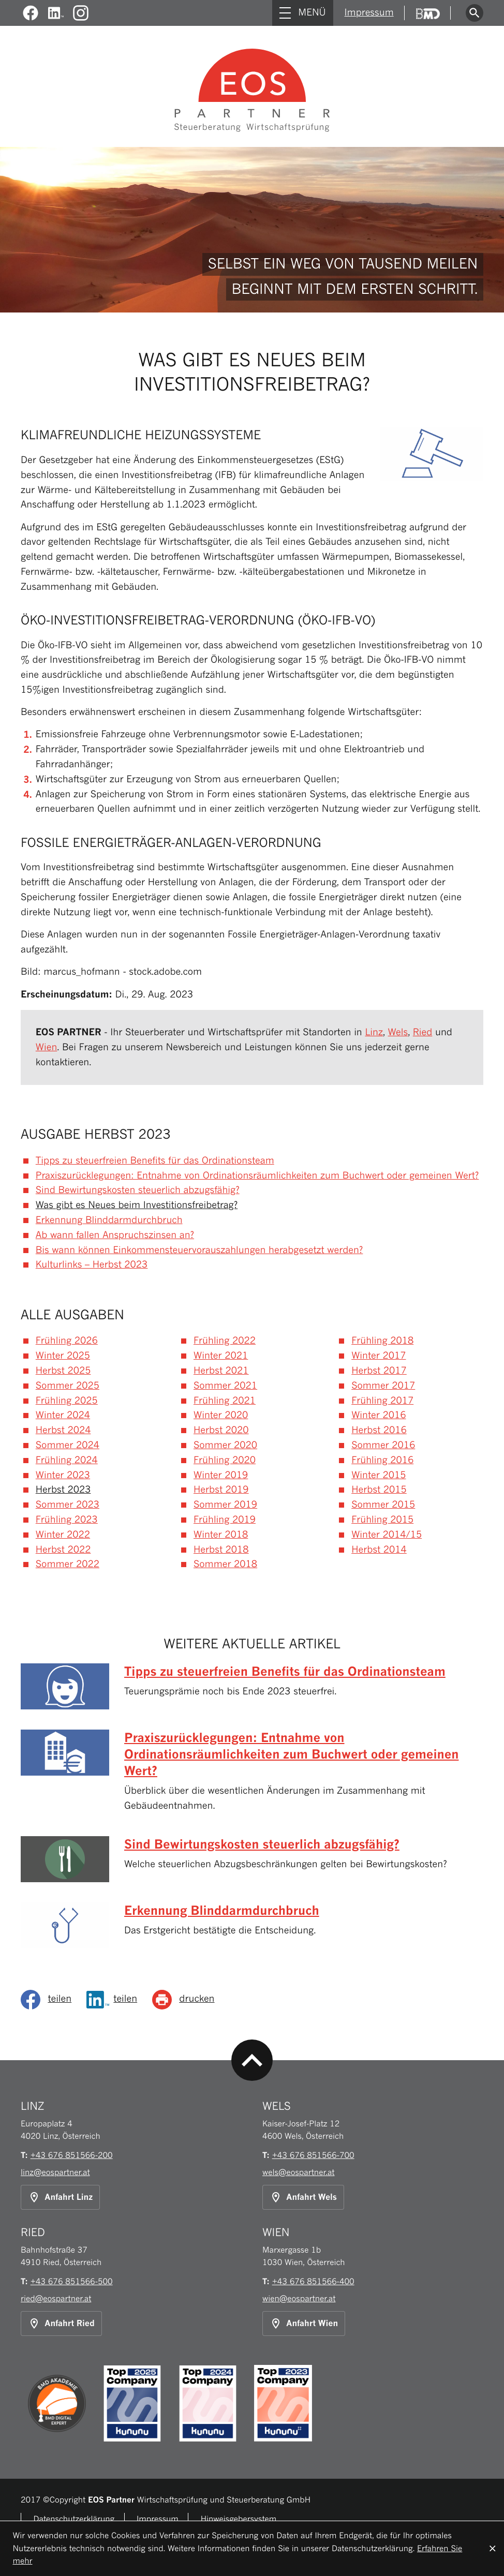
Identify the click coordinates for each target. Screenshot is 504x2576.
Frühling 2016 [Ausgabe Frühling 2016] (382, 1460)
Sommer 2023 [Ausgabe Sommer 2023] (67, 1504)
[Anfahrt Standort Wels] (303, 2197)
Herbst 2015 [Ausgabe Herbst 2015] (379, 1489)
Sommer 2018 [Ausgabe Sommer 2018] (225, 1564)
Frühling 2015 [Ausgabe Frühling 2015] (382, 1519)
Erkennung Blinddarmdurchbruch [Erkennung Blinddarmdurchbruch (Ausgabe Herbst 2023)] (109, 1220)
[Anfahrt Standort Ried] (61, 2323)
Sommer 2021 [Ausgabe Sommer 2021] (225, 1385)
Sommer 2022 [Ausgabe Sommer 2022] (67, 1564)
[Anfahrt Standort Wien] (303, 2323)
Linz (374, 1032)
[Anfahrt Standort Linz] (60, 2197)
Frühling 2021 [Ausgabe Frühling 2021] (225, 1400)
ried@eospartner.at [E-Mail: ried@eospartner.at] (56, 2298)
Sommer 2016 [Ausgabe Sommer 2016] (383, 1445)
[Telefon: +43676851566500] (72, 2281)
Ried (423, 1032)
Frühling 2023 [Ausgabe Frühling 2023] (67, 1519)
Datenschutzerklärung (73, 2519)
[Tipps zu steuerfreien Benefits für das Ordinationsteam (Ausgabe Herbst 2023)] (252, 1689)
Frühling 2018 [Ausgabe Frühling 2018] (382, 1340)
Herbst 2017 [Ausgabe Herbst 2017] (379, 1370)
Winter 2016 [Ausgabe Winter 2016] (378, 1415)
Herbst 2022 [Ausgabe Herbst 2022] (63, 1549)
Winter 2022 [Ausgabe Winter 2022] (63, 1534)
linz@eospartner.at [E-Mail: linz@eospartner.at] (55, 2172)
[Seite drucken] (187, 1999)
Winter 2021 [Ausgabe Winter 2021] (221, 1355)
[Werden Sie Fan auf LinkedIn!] (56, 13)
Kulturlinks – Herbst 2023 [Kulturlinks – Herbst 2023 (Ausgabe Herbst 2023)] (92, 1264)
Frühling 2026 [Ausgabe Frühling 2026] (67, 1340)
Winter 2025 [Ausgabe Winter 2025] (63, 1355)
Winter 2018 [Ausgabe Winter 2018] (221, 1534)
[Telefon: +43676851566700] (313, 2155)
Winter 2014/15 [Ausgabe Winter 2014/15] (386, 1534)
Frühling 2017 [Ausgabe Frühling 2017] (382, 1400)
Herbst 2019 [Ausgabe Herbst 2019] (221, 1489)
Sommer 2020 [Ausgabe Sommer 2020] (225, 1445)
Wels (398, 1032)
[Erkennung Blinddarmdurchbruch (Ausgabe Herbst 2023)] (252, 1928)
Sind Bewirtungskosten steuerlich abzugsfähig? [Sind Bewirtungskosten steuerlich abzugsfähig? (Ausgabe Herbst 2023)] (138, 1190)
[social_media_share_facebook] (50, 1999)
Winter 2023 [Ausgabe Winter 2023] (63, 1475)
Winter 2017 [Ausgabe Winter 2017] (378, 1355)
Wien (46, 1047)
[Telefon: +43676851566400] (313, 2281)
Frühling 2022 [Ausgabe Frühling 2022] (225, 1340)
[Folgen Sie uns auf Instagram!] (81, 13)
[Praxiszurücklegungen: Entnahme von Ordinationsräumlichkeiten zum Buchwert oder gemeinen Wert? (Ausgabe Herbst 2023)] (252, 1775)
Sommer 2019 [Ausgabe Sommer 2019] (225, 1504)
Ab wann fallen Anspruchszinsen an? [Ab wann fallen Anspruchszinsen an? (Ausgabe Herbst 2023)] (115, 1235)
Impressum (369, 12)
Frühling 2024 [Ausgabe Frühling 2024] (67, 1460)
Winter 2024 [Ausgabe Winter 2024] (63, 1415)
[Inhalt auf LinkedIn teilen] (115, 1999)
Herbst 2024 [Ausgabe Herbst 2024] (63, 1430)
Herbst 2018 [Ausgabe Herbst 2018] (221, 1549)
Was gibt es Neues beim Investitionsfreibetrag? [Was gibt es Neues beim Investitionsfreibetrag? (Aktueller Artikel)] (137, 1205)
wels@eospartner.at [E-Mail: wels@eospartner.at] (298, 2172)
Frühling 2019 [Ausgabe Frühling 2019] (225, 1519)
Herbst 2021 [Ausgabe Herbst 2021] (221, 1370)
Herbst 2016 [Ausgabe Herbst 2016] (379, 1430)
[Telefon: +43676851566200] (72, 2155)
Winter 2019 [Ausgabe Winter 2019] (221, 1475)
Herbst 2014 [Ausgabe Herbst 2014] (379, 1549)
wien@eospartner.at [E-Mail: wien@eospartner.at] (298, 2298)
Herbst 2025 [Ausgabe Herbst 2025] (63, 1370)
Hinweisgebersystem (239, 2519)
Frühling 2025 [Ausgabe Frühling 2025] (67, 1400)
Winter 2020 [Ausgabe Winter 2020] (221, 1415)
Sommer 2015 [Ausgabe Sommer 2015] (383, 1504)
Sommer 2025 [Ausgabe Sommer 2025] (67, 1385)
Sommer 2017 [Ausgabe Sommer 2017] (383, 1385)
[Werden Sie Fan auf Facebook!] (31, 13)
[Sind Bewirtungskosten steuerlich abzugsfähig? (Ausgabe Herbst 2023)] (252, 1861)
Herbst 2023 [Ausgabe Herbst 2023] (63, 1489)
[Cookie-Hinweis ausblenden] (492, 2548)
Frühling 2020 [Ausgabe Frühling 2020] (225, 1460)
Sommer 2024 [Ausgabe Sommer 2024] (67, 1445)
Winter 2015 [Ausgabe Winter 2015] (378, 1475)
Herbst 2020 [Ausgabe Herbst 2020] (221, 1430)
